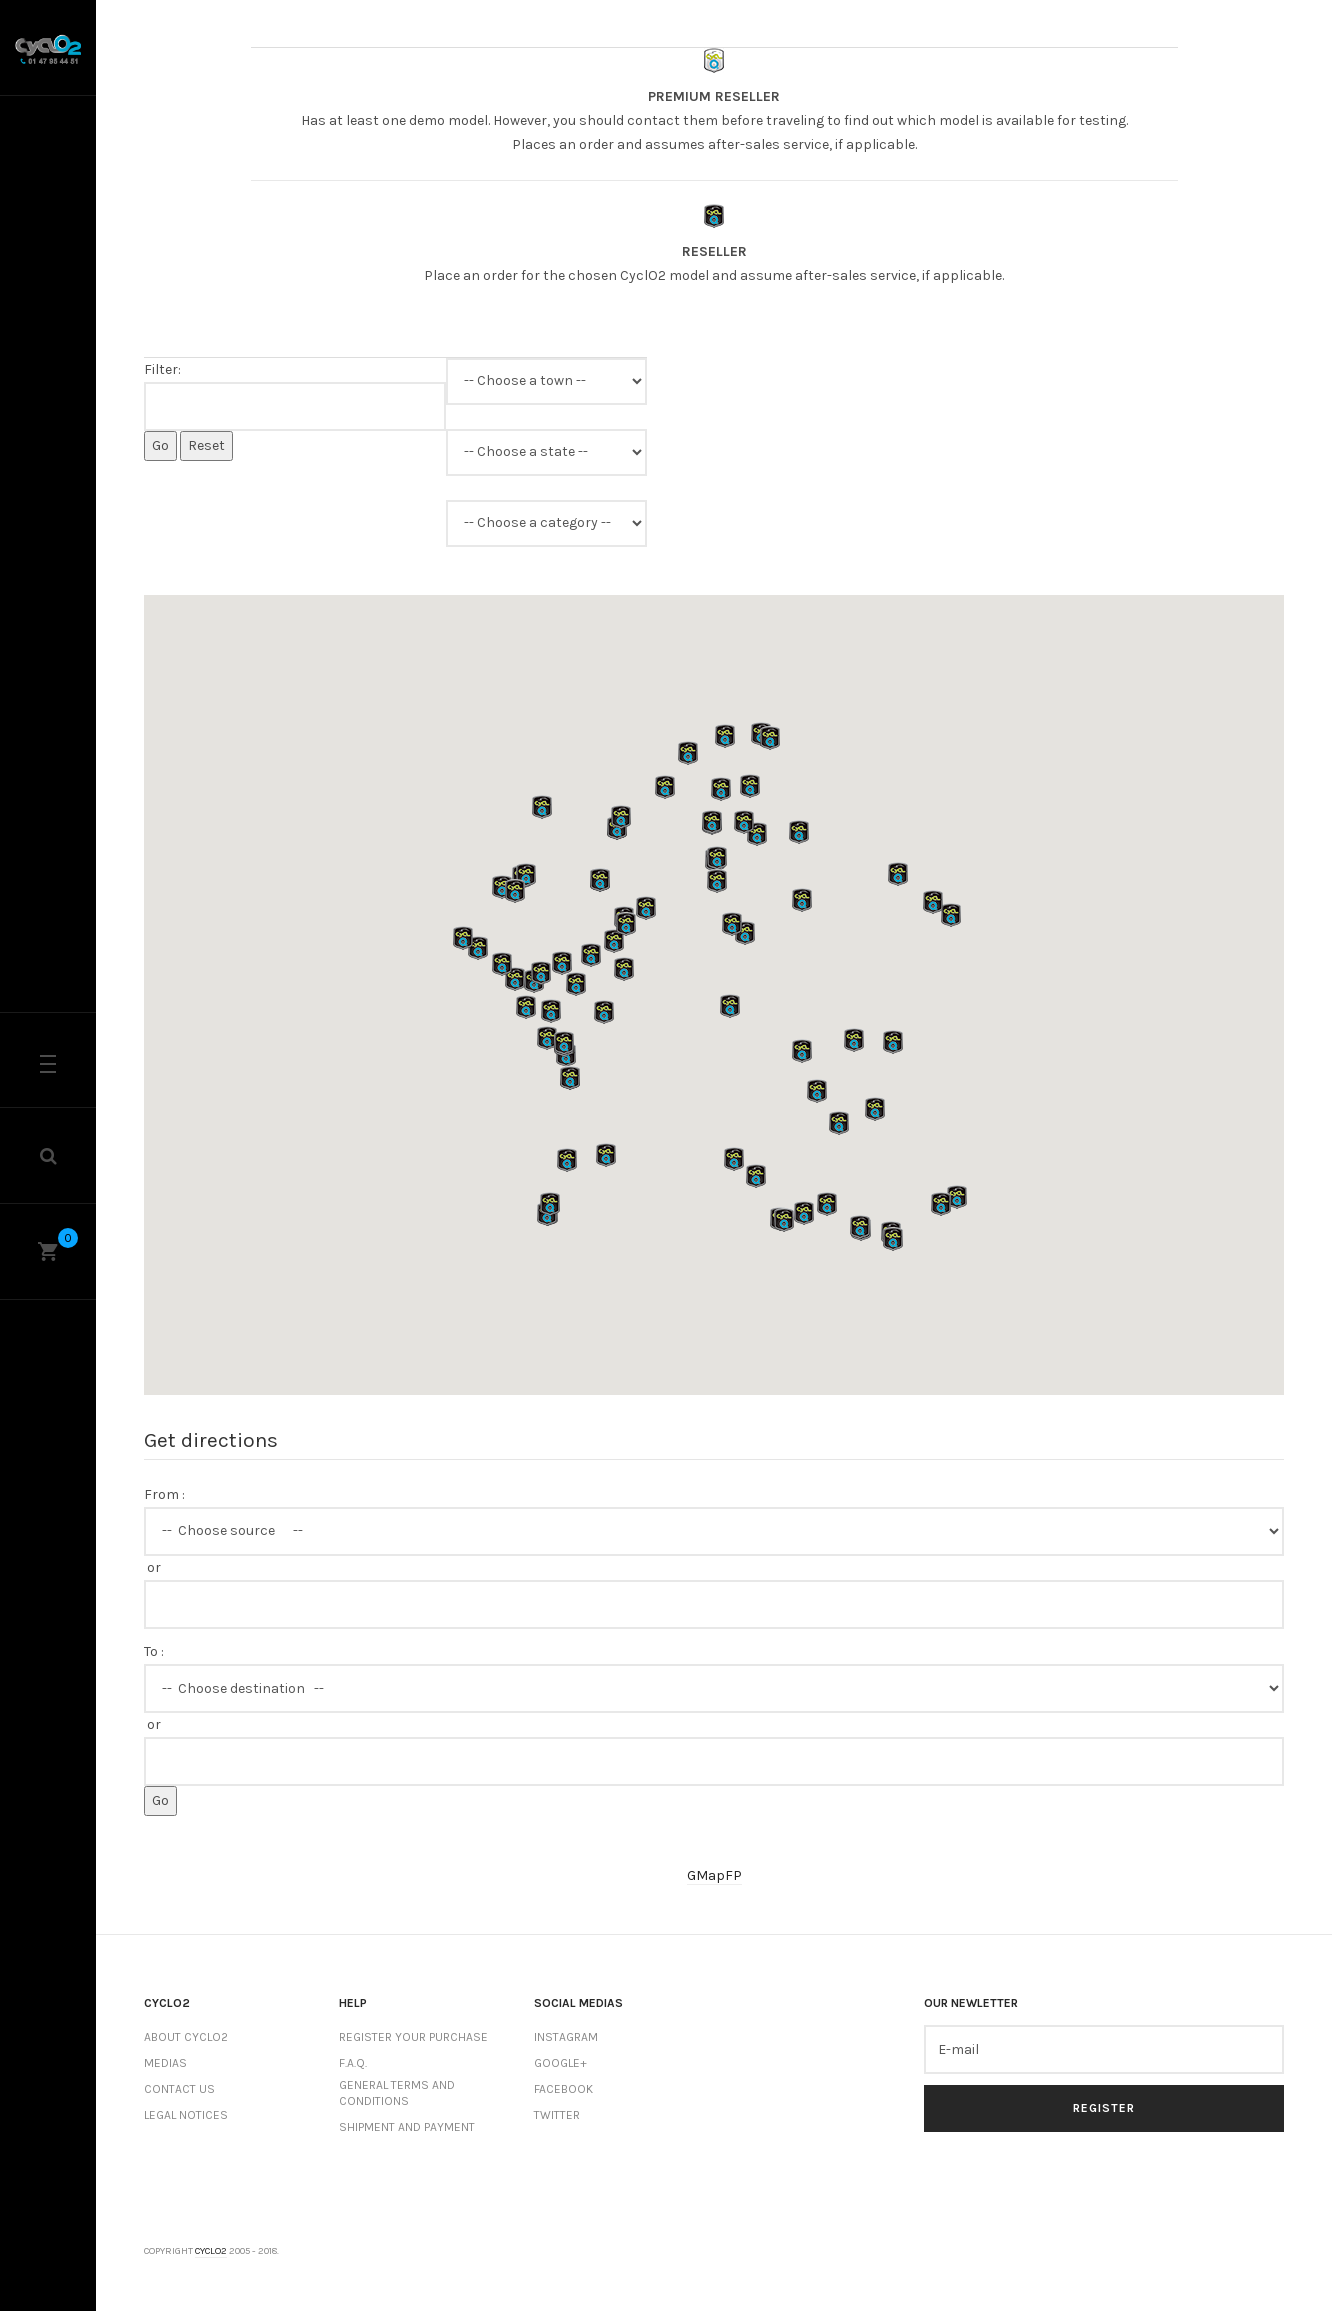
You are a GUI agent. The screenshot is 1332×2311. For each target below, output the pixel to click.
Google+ (560, 2063)
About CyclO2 (186, 2037)
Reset (206, 445)
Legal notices (186, 2115)
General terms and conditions (397, 2093)
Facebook (563, 2089)
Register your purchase (413, 2037)
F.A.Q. (353, 2063)
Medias (165, 2063)
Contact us (179, 2089)
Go (160, 445)
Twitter (557, 2115)
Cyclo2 (211, 2251)
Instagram (566, 2037)
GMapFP (714, 1875)
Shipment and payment (407, 2127)
